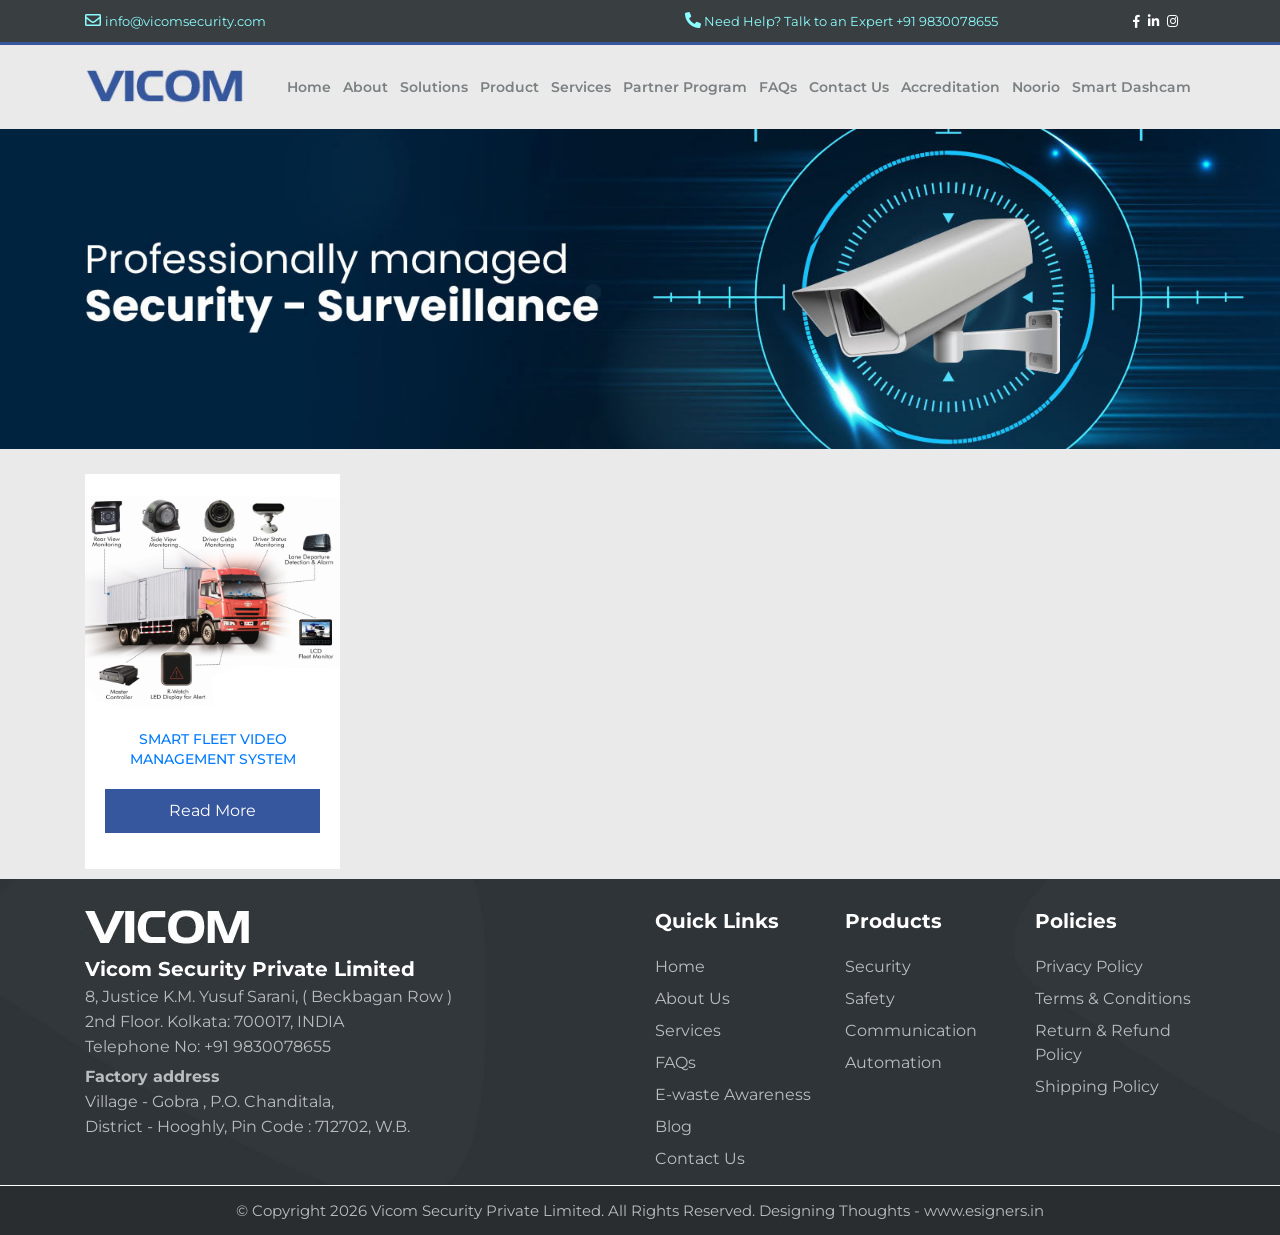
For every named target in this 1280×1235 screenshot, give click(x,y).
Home (309, 87)
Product (509, 87)
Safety (870, 998)
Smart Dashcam (1131, 87)
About (365, 87)
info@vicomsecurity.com (185, 21)
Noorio (1036, 87)
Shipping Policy (1097, 1086)
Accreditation (950, 87)
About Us (692, 998)
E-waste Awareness (733, 1094)
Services (581, 87)
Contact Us (849, 87)
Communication (911, 1030)
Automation (893, 1062)
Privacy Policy (1089, 966)
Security (878, 966)
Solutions (434, 87)
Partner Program (685, 87)
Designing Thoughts (834, 1210)
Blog (673, 1126)
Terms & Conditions (1113, 998)
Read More (212, 810)
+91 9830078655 (947, 21)
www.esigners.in (984, 1210)
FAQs (778, 87)
